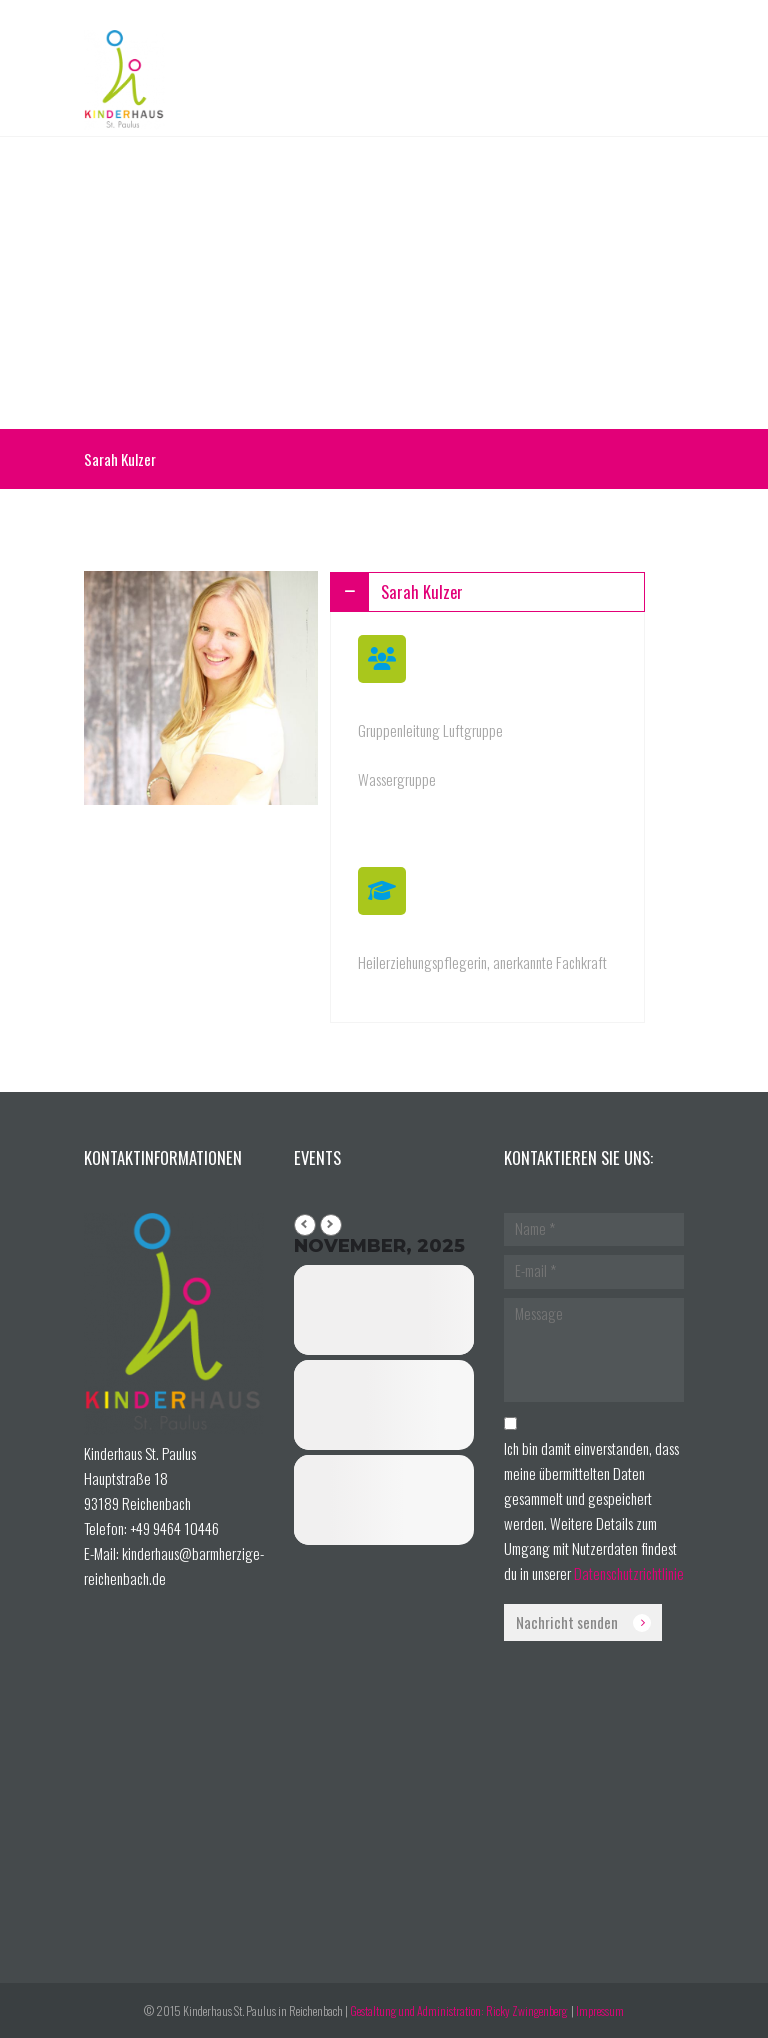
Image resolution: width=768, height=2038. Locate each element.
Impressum (600, 2010)
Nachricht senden (567, 1622)
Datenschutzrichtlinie (629, 1573)
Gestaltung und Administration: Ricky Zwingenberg (459, 2010)
